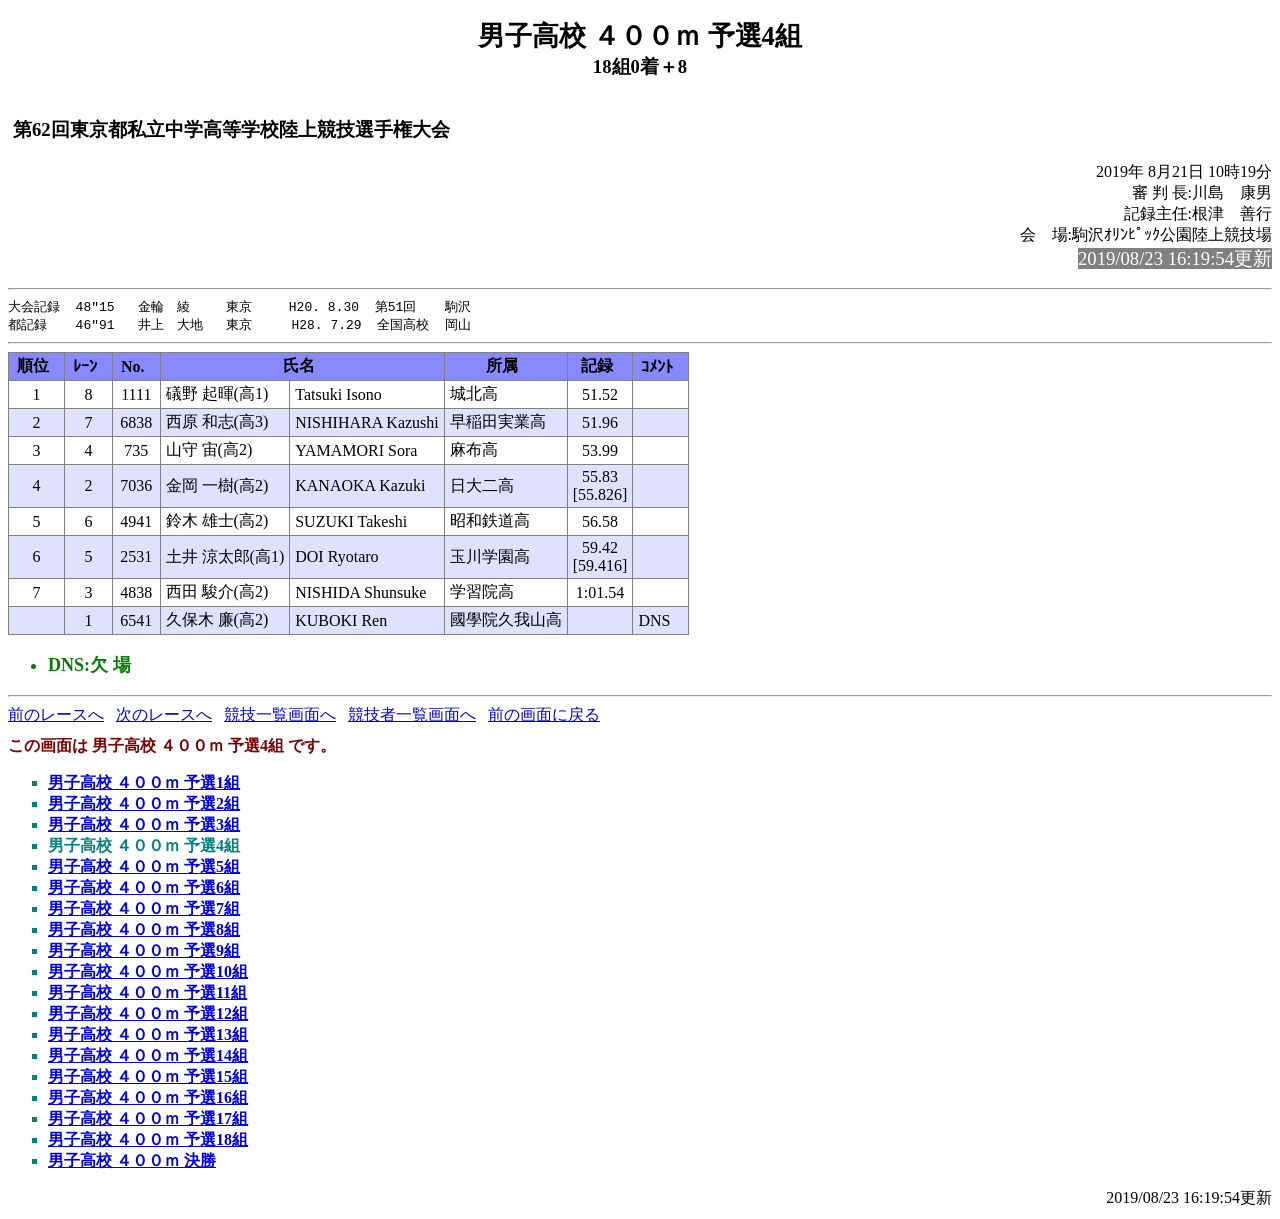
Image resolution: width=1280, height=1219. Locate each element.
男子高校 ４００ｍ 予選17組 (148, 1120)
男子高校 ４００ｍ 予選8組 (144, 931)
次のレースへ (164, 716)
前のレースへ (56, 716)
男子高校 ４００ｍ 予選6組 (144, 889)
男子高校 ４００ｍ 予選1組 (144, 784)
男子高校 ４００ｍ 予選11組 (147, 994)
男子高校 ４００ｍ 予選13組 (148, 1036)
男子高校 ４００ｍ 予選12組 (148, 1015)
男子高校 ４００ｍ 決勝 (132, 1162)
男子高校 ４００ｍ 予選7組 (144, 910)
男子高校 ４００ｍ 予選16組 (148, 1099)
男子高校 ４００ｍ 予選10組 (148, 973)
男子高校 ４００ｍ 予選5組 (144, 868)
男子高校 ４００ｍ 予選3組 (144, 826)
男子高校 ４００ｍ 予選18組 (148, 1141)
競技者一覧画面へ (412, 716)
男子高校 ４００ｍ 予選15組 (148, 1078)
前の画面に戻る (544, 716)
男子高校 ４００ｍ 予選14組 (148, 1057)
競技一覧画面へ (280, 716)
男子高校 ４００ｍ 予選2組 (144, 805)
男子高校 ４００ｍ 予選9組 (144, 952)
